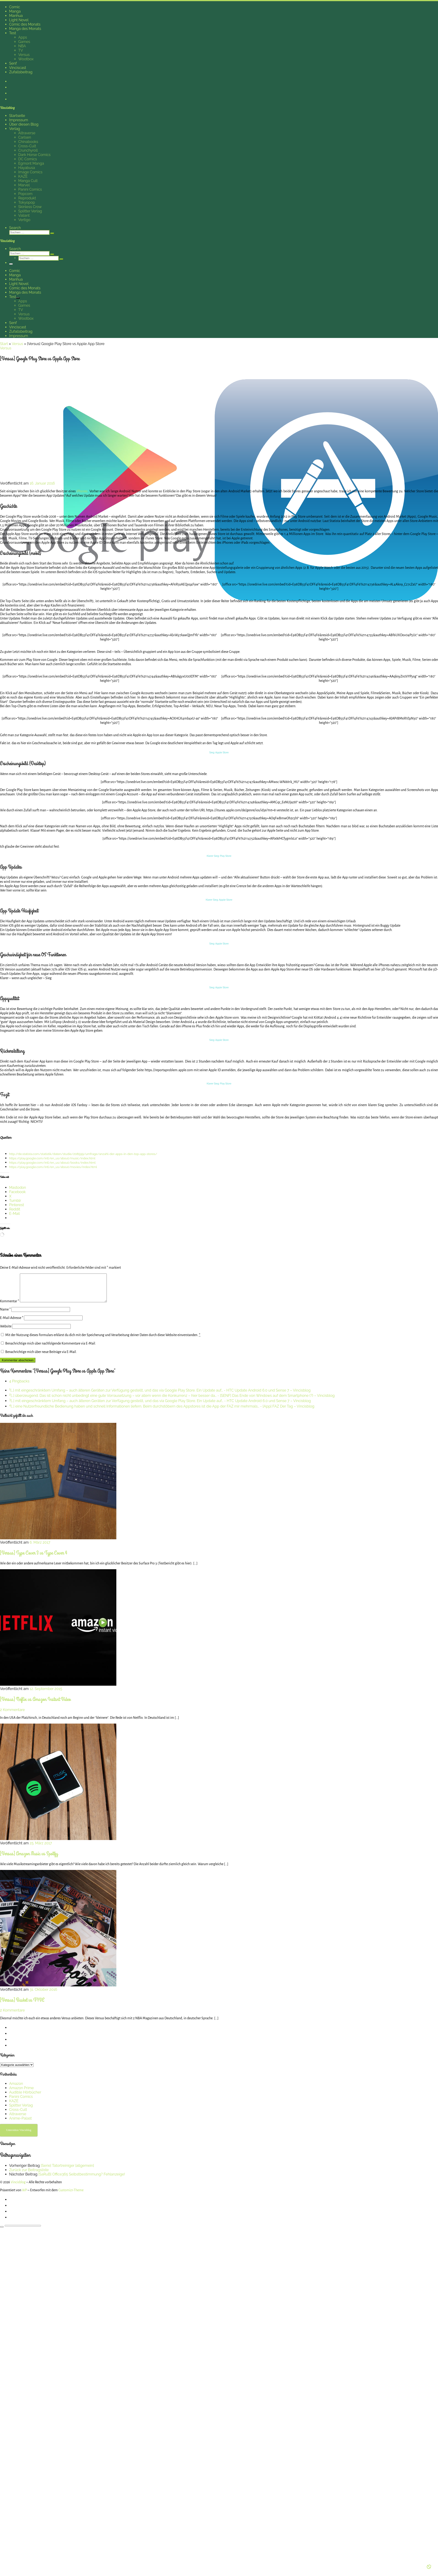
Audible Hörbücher (25, 2098)
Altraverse (17, 2119)
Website (5, 1332)
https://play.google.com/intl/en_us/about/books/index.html (52, 1162)
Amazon (16, 2089)
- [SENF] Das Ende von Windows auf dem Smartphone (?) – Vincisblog (172, 1401)
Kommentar (9, 1306)
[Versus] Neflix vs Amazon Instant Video (35, 1705)
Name (5, 1315)
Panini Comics (21, 2102)
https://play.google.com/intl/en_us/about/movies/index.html (53, 1167)
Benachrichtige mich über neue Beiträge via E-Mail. (41, 1357)
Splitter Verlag (21, 2111)
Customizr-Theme (70, 2195)
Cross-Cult (18, 2115)
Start (4, 344)
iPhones (82, 491)
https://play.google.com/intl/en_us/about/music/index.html (52, 1158)
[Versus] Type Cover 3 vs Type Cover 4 (33, 1558)
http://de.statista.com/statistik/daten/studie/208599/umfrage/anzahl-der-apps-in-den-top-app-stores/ (83, 1154)
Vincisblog (18, 2187)
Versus (17, 344)
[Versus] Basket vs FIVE (22, 2005)
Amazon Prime (21, 2093)
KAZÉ (13, 2106)
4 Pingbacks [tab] (19, 1386)
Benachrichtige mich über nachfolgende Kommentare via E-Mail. (50, 1349)
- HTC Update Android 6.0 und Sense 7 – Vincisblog (159, 1396)
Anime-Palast (20, 2124)
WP (24, 2195)
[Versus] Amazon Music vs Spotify (29, 1859)
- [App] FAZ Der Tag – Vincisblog (161, 1412)
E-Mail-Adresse (11, 1323)
